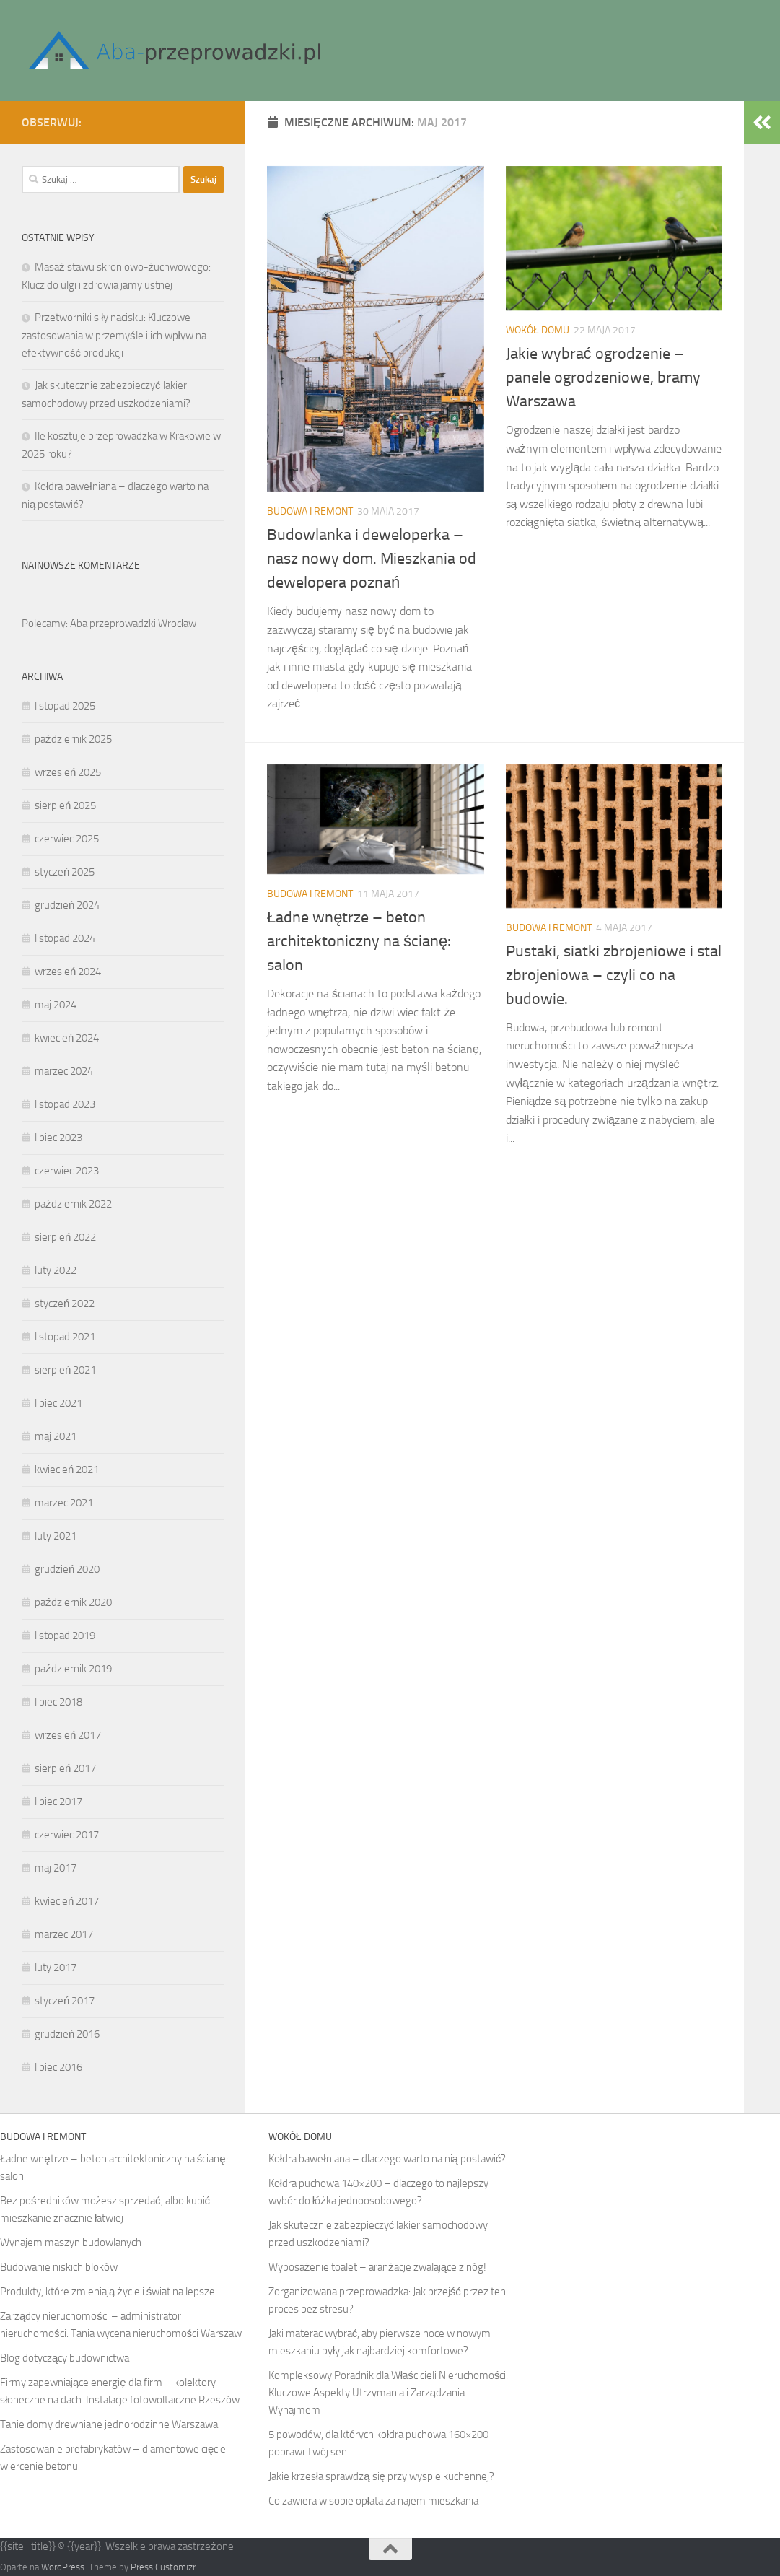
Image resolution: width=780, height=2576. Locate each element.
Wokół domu (537, 330)
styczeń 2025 (65, 871)
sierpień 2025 (65, 805)
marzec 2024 (64, 1071)
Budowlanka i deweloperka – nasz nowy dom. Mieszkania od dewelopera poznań (371, 558)
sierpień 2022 (65, 1237)
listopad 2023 (65, 1104)
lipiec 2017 (58, 1801)
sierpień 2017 (65, 1768)
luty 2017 (55, 1967)
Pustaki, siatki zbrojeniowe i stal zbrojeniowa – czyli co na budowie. (614, 975)
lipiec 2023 (58, 1137)
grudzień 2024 (67, 905)
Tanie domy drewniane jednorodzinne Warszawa (109, 2424)
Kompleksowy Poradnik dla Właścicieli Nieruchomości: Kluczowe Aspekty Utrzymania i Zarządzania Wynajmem (388, 2392)
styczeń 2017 (65, 2000)
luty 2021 (55, 1535)
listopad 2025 (65, 705)
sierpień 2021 (65, 1369)
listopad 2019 (65, 1635)
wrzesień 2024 (68, 971)
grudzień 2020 (67, 1569)
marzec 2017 (64, 1934)
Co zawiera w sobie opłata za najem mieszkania (373, 2500)
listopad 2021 (65, 1336)
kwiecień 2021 (67, 1469)
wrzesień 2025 (68, 772)
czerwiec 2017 (67, 1834)
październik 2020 (73, 1602)
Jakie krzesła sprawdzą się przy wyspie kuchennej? (381, 2476)
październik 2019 (73, 1668)
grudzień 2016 (67, 2033)
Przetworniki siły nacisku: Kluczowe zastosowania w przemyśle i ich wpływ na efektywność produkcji (114, 335)
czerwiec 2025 (67, 838)
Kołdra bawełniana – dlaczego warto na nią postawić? (387, 2158)
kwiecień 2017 (67, 1901)
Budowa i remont (310, 511)
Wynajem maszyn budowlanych (70, 2242)
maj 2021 (55, 1436)
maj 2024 (55, 1004)
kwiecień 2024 (67, 1037)
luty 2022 (55, 1270)
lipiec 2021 (58, 1403)
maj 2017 (55, 1867)
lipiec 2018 (58, 1701)
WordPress (62, 2567)
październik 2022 (73, 1203)
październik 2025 (73, 739)
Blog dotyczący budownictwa (64, 2358)
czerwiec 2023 (67, 1170)
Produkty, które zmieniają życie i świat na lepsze (107, 2291)
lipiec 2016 (58, 2067)
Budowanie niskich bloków (59, 2267)
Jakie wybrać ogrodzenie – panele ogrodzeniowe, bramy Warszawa (603, 377)
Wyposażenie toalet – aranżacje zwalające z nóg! (377, 2267)
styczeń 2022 (65, 1303)
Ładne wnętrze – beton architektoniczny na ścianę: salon (359, 941)
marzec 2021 (64, 1502)
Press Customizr (163, 2567)
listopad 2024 (65, 938)
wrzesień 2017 (68, 1735)
